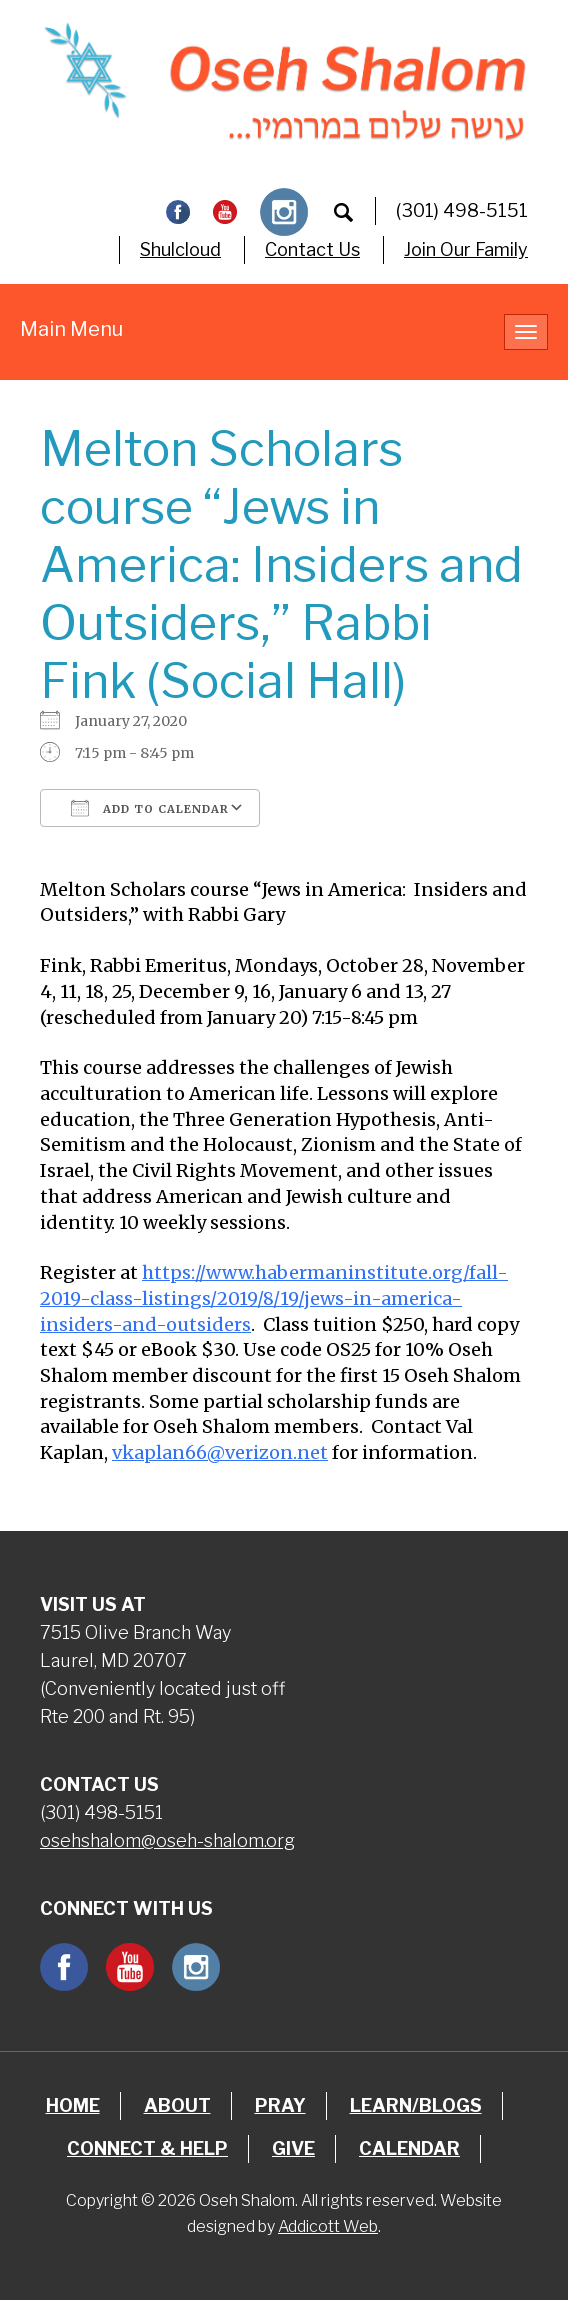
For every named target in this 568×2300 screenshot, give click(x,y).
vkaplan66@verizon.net (220, 1452)
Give (293, 2148)
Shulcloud (180, 249)
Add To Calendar (150, 808)
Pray (280, 2105)
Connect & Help (147, 2148)
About (177, 2105)
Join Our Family (466, 249)
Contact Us (312, 249)
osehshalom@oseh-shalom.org (167, 1840)
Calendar (409, 2148)
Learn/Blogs (416, 2105)
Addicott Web (328, 2226)
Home (73, 2105)
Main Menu (71, 329)
